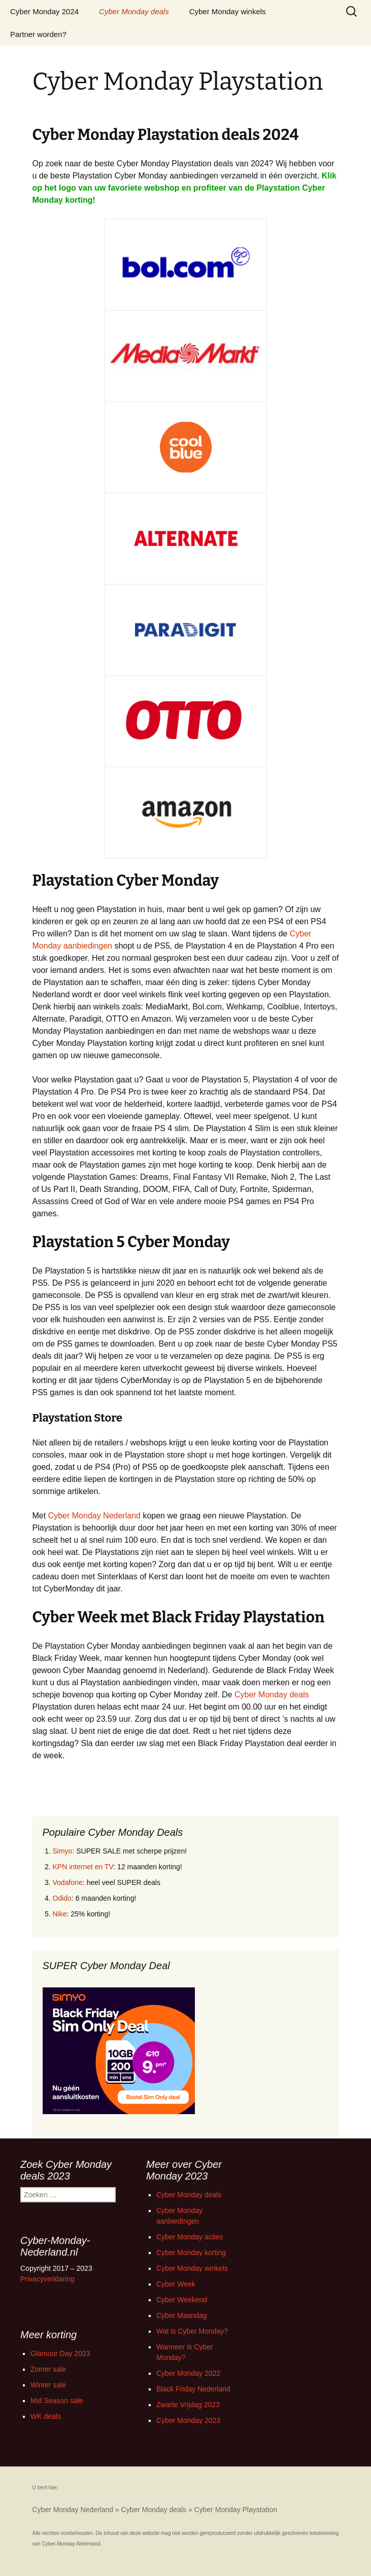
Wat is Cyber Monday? (192, 2331)
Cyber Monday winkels (227, 11)
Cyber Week (175, 2284)
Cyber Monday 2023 (188, 2420)
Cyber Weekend (181, 2300)
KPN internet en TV (83, 1867)
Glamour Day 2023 (60, 2353)
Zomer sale (48, 2369)
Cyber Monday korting (191, 2252)
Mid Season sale (56, 2401)
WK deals (45, 2416)
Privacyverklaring (47, 2279)
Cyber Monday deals (134, 11)
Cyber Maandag (181, 2315)
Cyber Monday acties (189, 2237)
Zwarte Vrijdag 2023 (188, 2405)
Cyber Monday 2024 (44, 11)
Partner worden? (38, 34)
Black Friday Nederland (193, 2389)
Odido (62, 1898)
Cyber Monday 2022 (188, 2373)
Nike (60, 1914)
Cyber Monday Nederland (94, 1515)
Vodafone (68, 1882)
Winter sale (48, 2385)
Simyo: (64, 1851)
